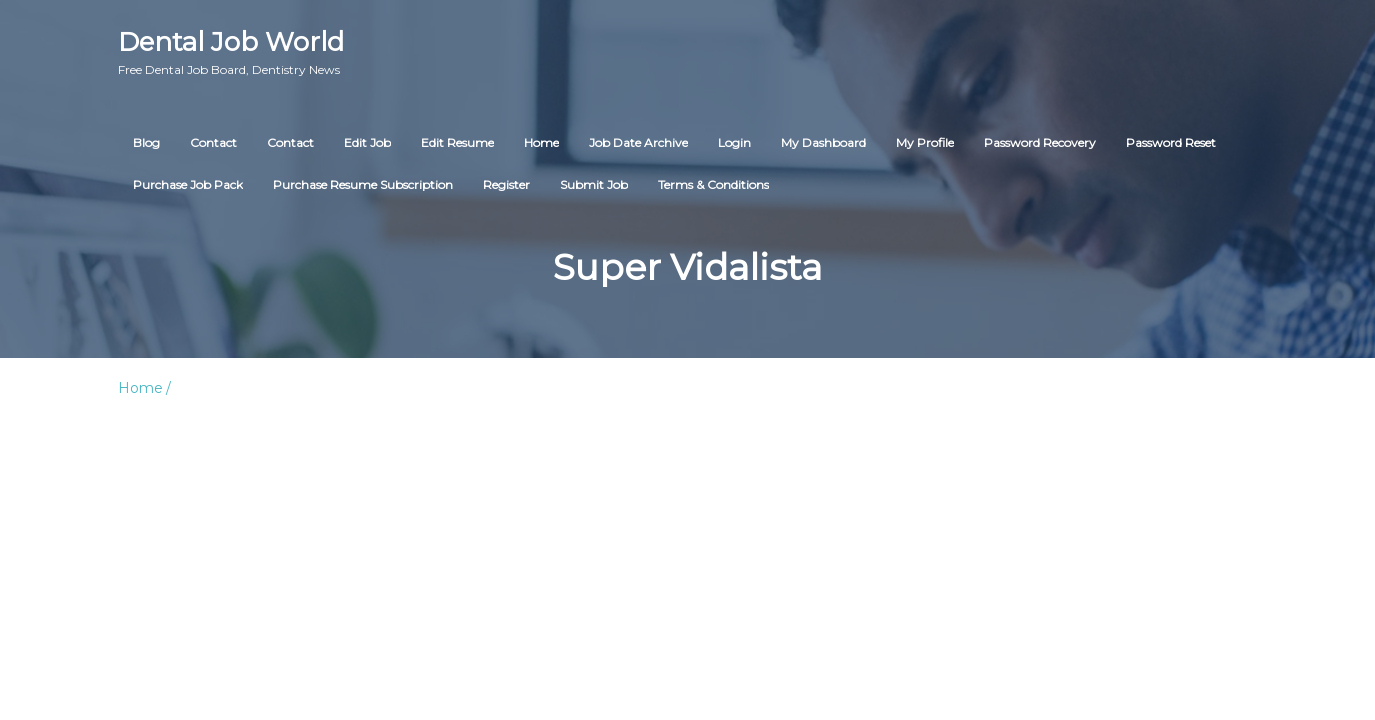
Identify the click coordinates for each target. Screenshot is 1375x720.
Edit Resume (457, 142)
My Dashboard (823, 142)
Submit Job (594, 184)
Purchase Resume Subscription (363, 184)
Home (541, 142)
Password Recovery (1040, 142)
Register (506, 184)
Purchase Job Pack (188, 184)
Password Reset (1171, 142)
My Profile (925, 142)
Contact (213, 142)
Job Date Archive (638, 142)
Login (734, 142)
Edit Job (367, 142)
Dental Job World (231, 52)
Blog (146, 142)
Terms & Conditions (713, 184)
